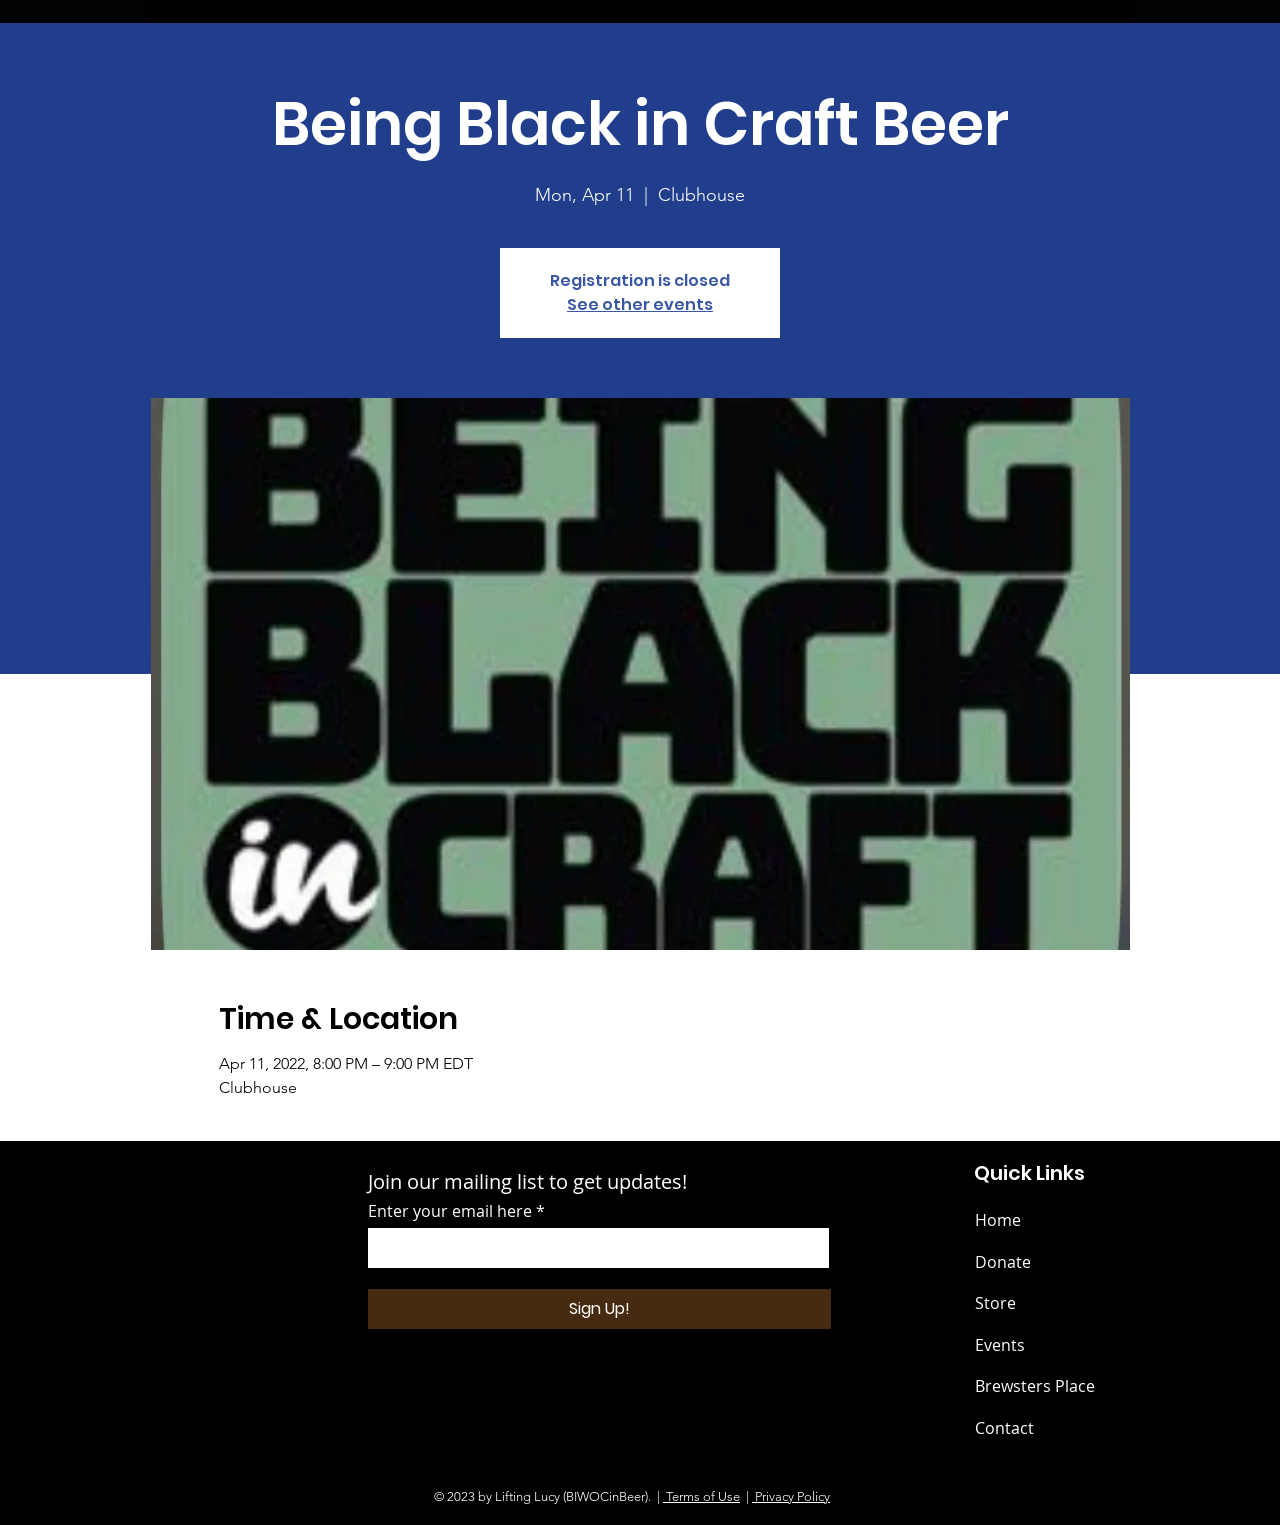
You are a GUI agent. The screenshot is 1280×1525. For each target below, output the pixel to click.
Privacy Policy (791, 1496)
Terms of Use (701, 1496)
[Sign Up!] (599, 1309)
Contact (1004, 1428)
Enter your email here (450, 1211)
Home (998, 1220)
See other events (640, 304)
